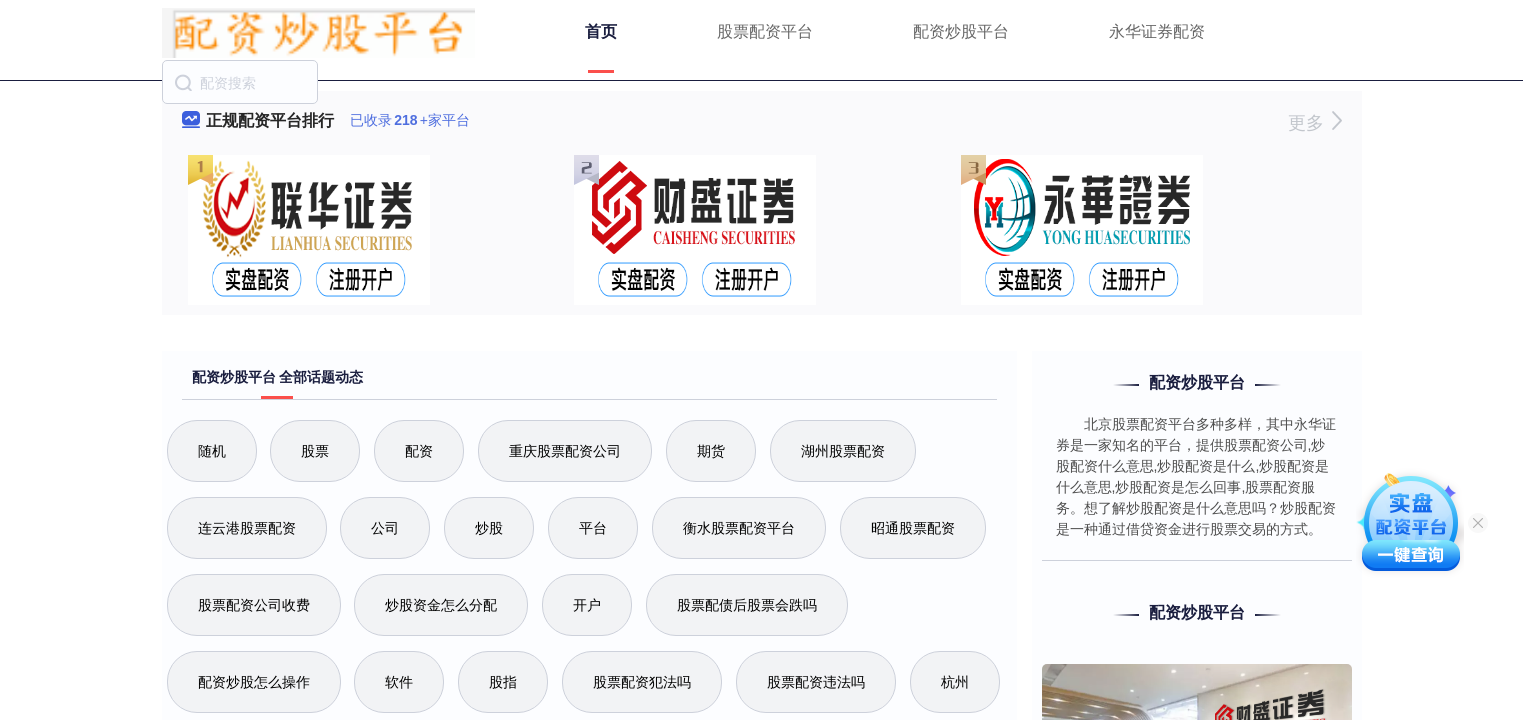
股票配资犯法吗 (642, 682)
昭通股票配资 (913, 528)
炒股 (489, 528)
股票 (315, 451)
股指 (503, 682)
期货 (711, 451)
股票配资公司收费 (254, 605)
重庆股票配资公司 (565, 451)
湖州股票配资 (843, 451)
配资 (419, 451)
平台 (593, 528)
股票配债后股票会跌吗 (747, 605)
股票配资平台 (765, 31)
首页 (601, 31)
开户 (587, 605)
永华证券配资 (1157, 31)
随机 (212, 451)
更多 (1314, 123)
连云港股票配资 (247, 528)
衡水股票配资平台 (739, 528)
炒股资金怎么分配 (441, 605)
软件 (399, 682)
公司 (385, 528)
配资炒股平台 (961, 31)
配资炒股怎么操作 (254, 682)
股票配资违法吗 (816, 682)
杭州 (955, 682)
